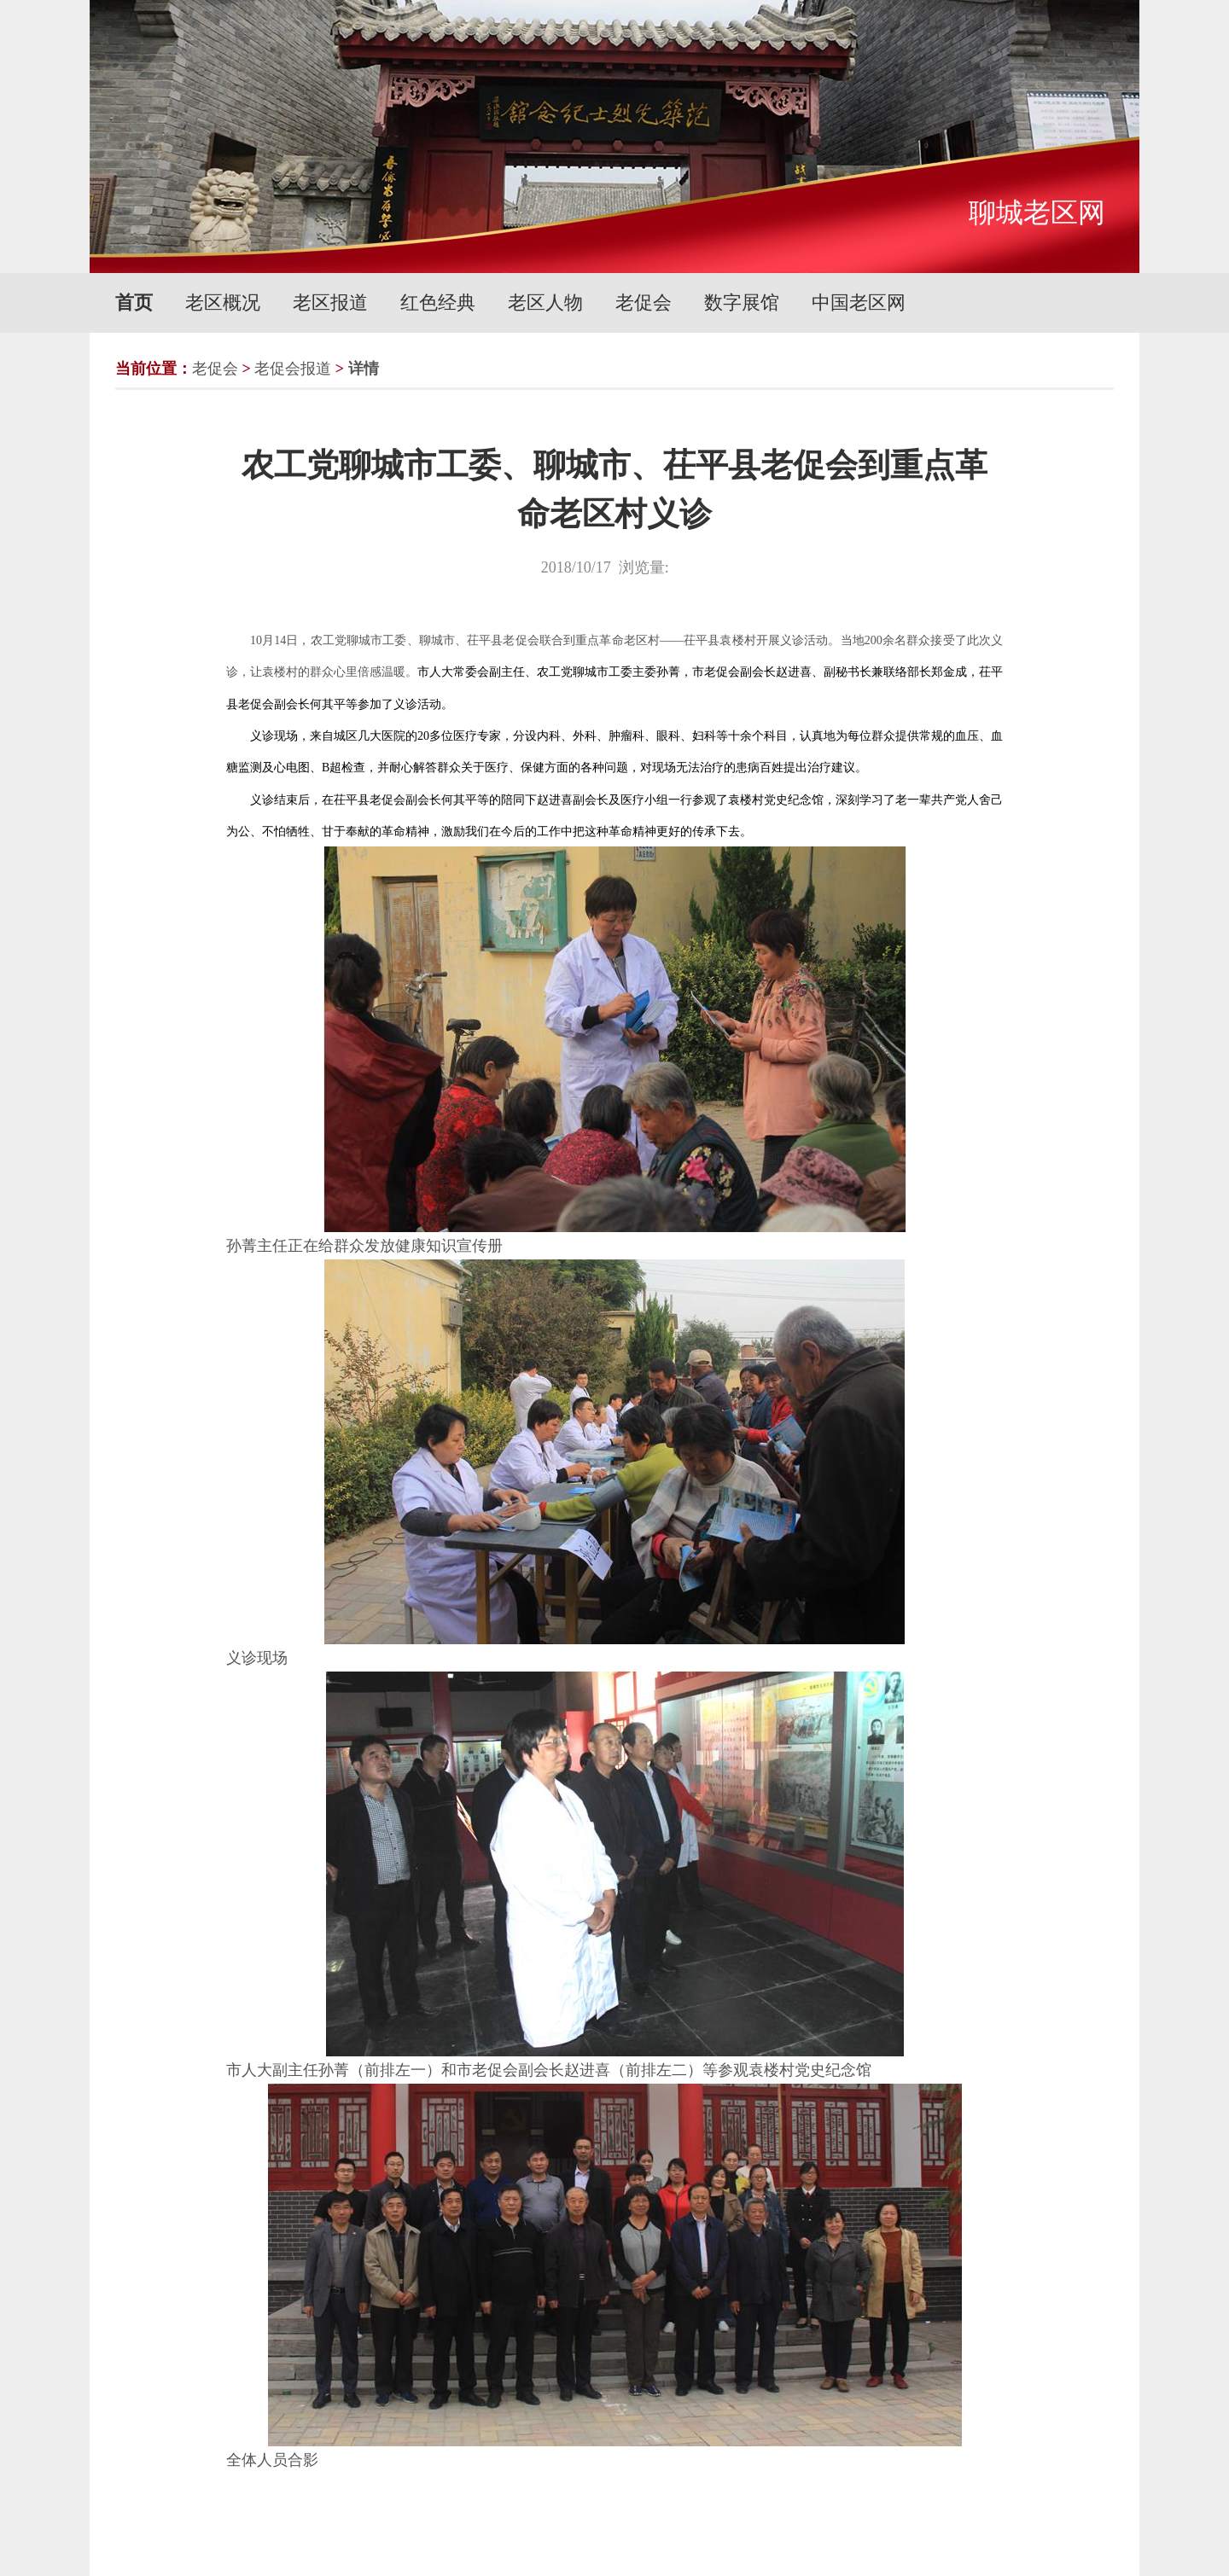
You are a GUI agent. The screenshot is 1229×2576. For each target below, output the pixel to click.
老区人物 (545, 302)
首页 (134, 302)
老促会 (643, 302)
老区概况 (222, 302)
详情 (363, 368)
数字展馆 (741, 302)
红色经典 (437, 302)
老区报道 (330, 302)
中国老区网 (859, 302)
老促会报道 (292, 368)
